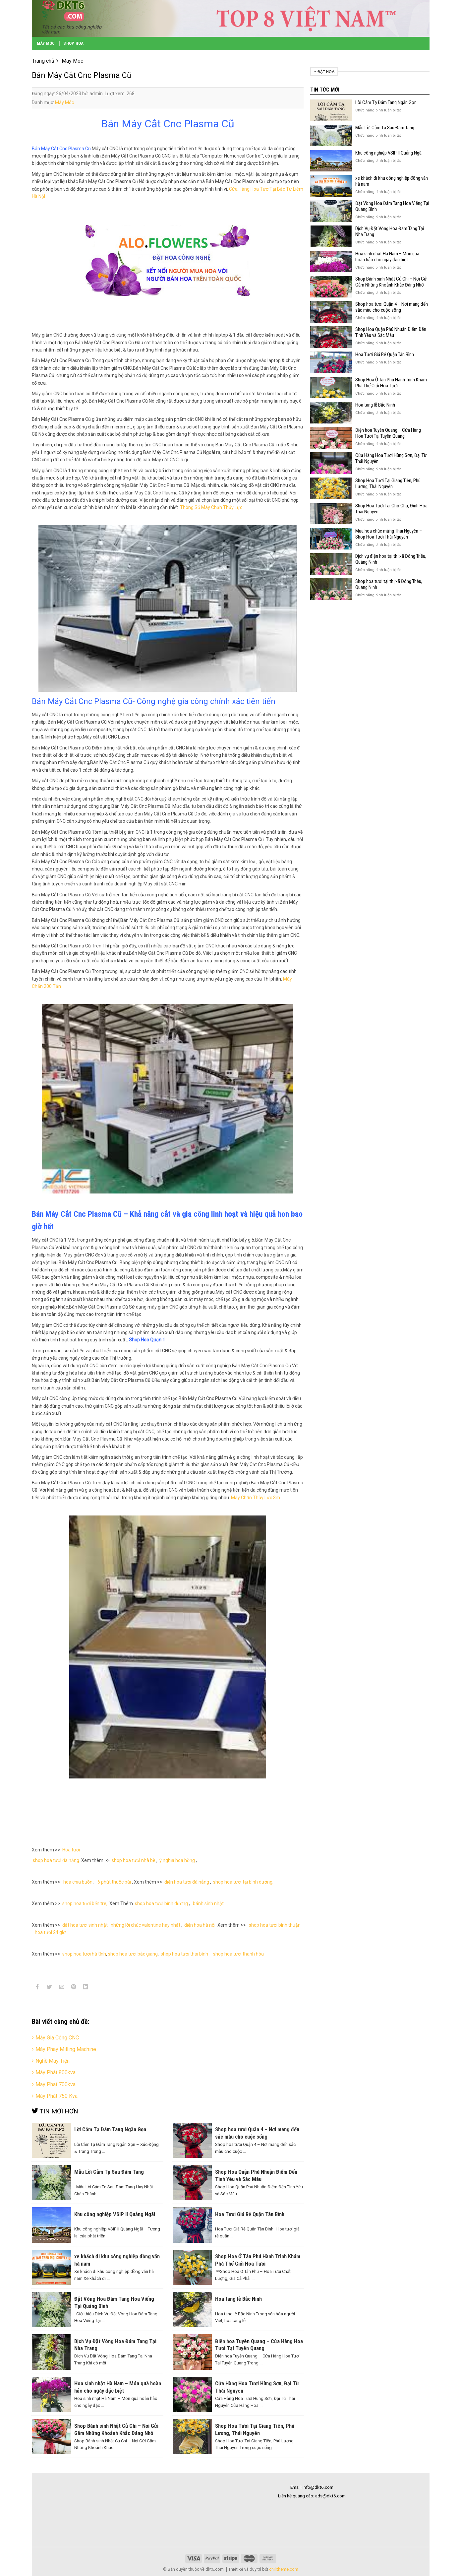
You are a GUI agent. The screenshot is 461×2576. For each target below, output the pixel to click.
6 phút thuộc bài (113, 1882)
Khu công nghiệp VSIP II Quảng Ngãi (389, 153)
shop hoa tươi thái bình (184, 1954)
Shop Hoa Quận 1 (147, 1339)
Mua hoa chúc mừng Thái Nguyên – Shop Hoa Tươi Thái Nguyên (388, 534)
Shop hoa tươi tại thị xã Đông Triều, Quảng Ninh (388, 584)
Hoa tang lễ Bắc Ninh (375, 405)
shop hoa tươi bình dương (161, 1903)
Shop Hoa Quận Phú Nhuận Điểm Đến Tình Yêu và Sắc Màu (390, 332)
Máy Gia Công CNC (57, 2037)
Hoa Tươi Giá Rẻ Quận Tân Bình (384, 354)
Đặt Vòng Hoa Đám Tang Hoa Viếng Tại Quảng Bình (392, 206)
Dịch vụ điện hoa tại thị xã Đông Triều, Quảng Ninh (390, 559)
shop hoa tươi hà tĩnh (84, 1954)
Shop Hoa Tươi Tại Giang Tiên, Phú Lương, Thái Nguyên (388, 483)
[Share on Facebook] (37, 1987)
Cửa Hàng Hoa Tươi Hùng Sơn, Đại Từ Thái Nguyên (391, 458)
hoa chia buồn (77, 1882)
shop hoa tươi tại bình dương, (243, 1882)
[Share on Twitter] (49, 1987)
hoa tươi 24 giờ (51, 1932)
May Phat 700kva (55, 2084)
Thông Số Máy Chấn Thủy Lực (211, 507)
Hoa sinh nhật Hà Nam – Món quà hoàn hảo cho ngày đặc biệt (387, 257)
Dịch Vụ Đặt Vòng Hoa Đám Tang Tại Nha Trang (389, 231)
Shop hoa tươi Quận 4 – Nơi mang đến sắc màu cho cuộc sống (391, 307)
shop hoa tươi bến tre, (84, 1903)
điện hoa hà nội (199, 1925)
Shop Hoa (73, 43)
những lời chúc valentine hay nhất (145, 1925)
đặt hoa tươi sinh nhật (85, 1925)
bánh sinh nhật (208, 1903)
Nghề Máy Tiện (52, 2061)
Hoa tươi (71, 1849)
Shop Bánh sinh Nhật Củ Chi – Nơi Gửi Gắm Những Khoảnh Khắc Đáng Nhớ (391, 282)
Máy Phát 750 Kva (56, 2096)
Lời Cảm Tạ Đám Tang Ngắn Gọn (386, 102)
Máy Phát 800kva (55, 2072)
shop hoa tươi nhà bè (133, 1860)
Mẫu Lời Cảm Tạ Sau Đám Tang (384, 128)
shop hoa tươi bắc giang (133, 1954)
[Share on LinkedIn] (85, 1987)
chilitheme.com (283, 2569)
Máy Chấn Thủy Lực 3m (255, 1497)
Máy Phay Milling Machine (65, 2049)
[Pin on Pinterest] (73, 1987)
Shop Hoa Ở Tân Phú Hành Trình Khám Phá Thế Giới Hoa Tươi (391, 383)
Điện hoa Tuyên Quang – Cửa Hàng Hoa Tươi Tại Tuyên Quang (388, 433)
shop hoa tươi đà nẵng (56, 1860)
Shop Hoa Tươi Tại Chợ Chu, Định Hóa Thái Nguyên (391, 509)
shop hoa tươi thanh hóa (239, 1954)
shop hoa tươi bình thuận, (275, 1925)
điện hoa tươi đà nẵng (186, 1882)
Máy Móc (46, 43)
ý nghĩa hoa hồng (177, 1860)
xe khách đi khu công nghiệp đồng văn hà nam (391, 181)
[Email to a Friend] (61, 1987)
